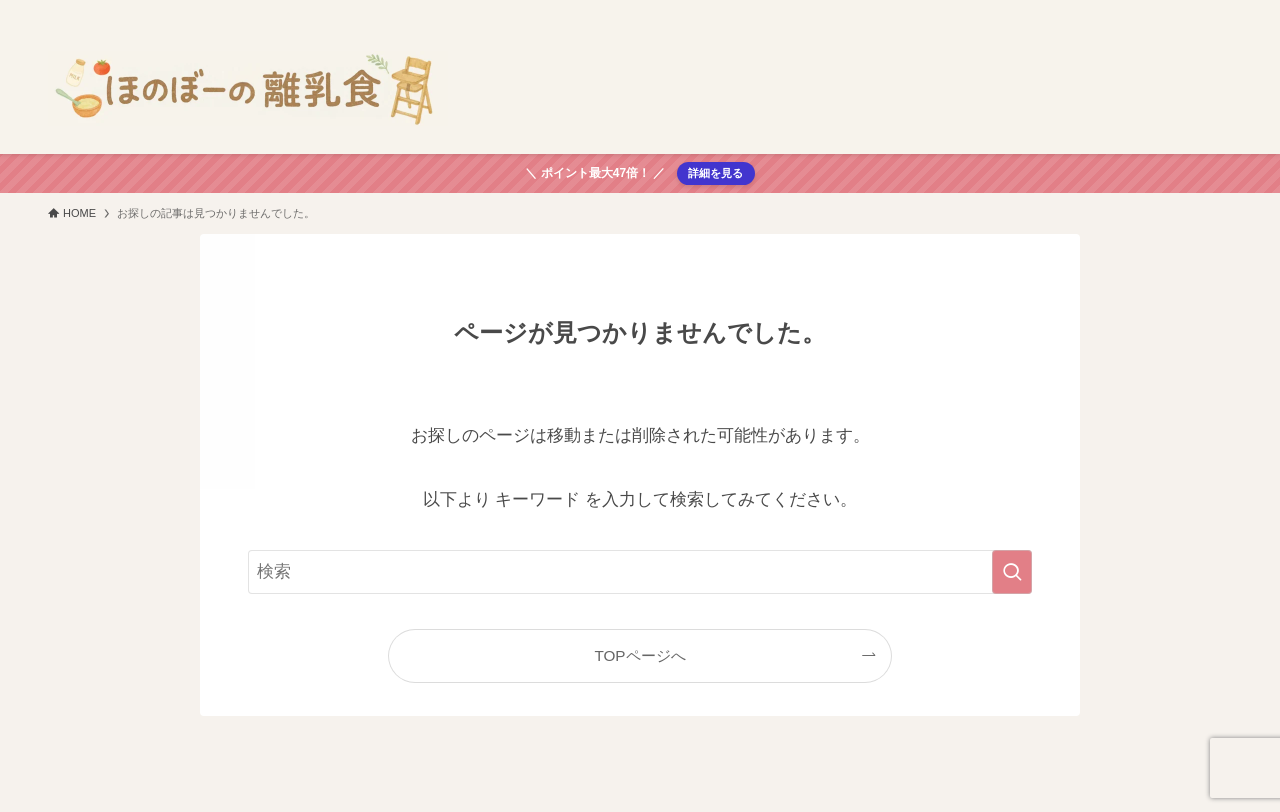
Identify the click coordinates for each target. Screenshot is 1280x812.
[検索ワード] (640, 572)
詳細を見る (715, 173)
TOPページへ (639, 655)
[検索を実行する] (1012, 572)
